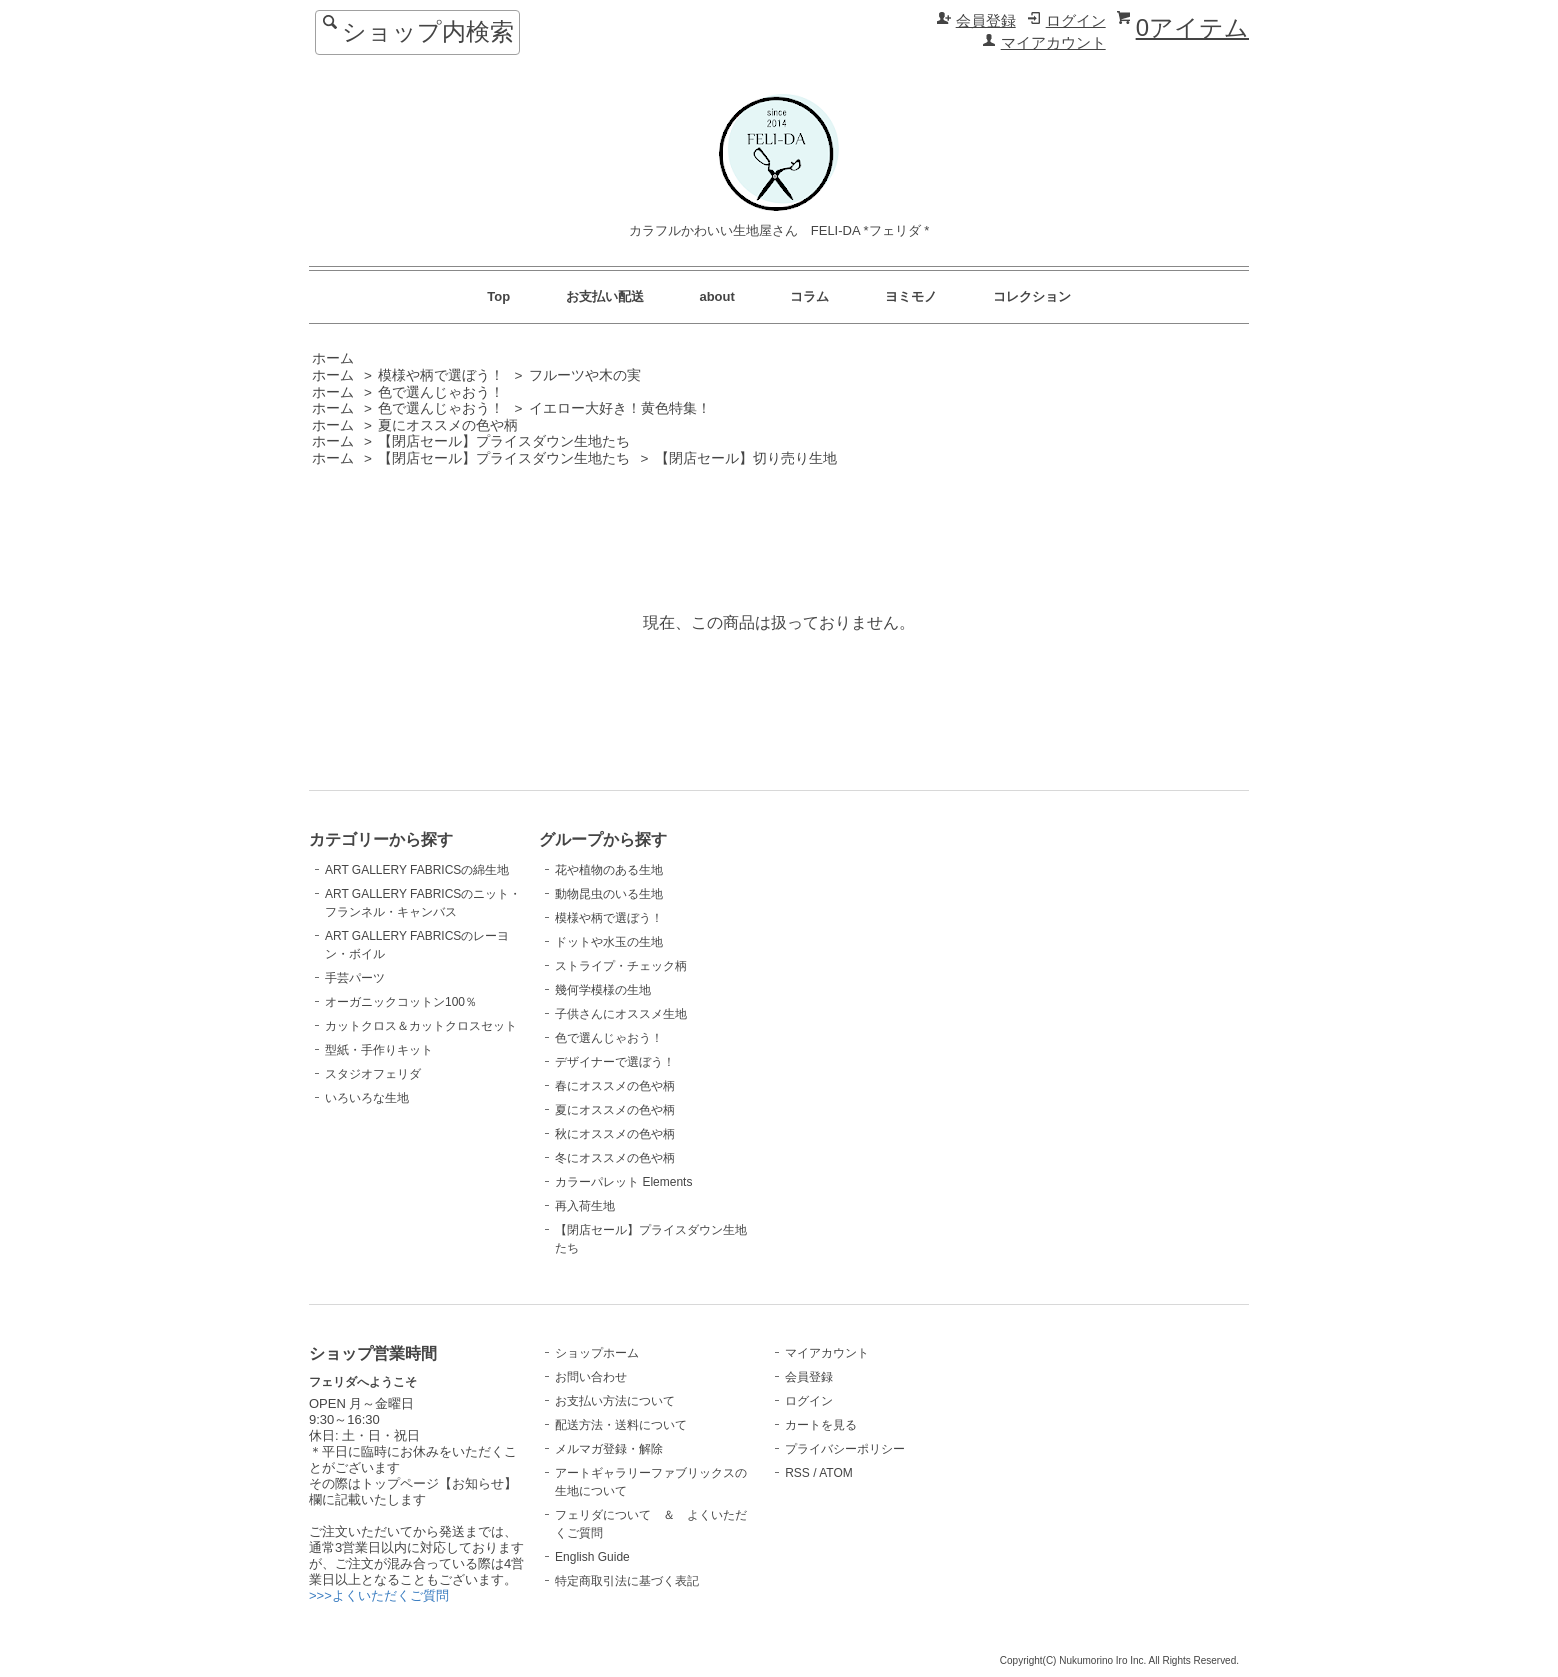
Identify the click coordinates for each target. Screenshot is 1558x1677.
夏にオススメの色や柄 (448, 425)
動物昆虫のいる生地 (609, 894)
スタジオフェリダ (373, 1074)
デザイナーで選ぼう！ (615, 1062)
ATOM (836, 1473)
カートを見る (821, 1425)
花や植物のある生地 (609, 870)
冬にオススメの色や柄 (615, 1158)
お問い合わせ (591, 1377)
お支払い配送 (605, 296)
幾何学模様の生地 (603, 990)
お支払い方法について (615, 1401)
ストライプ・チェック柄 (621, 966)
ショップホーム (597, 1353)
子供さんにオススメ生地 (621, 1014)
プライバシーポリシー (845, 1449)
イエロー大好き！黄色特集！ (620, 408)
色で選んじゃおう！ (441, 392)
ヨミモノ (911, 296)
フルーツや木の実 (585, 375)
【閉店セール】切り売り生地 (746, 458)
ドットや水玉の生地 (609, 942)
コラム (809, 296)
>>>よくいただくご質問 (379, 1595)
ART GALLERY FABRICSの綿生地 (417, 870)
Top (498, 296)
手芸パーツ (355, 978)
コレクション (1032, 296)
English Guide (592, 1557)
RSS (797, 1473)
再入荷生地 (585, 1206)
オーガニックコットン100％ (401, 1002)
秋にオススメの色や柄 (615, 1134)
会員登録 (986, 21)
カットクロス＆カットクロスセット (421, 1026)
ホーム (333, 358)
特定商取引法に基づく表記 (627, 1581)
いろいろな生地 (367, 1098)
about (716, 296)
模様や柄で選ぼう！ (441, 375)
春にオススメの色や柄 (615, 1086)
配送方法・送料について (621, 1425)
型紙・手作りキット (379, 1050)
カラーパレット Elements (623, 1182)
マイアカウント (1053, 43)
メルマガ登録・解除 (609, 1449)
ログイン (1076, 21)
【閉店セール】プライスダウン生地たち (504, 441)
